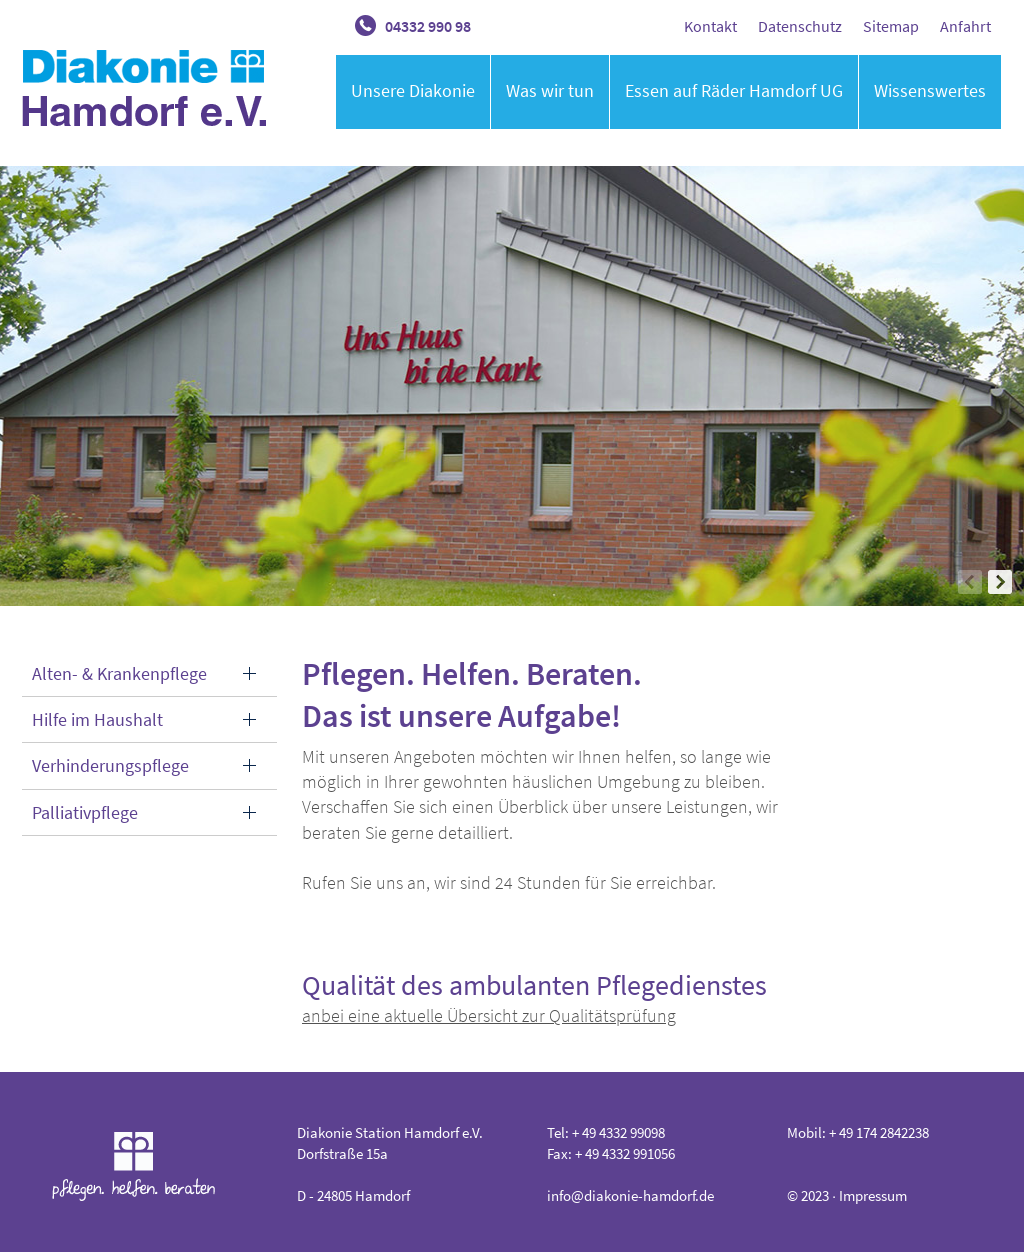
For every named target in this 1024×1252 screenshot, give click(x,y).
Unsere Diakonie (413, 90)
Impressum (873, 1195)
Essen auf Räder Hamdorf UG (734, 90)
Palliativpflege (85, 812)
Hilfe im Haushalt (97, 719)
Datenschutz (800, 26)
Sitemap (891, 26)
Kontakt (710, 26)
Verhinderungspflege (110, 765)
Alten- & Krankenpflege (119, 673)
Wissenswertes (930, 90)
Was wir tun (550, 90)
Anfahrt (965, 26)
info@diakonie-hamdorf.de (630, 1195)
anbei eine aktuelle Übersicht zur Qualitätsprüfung (489, 1015)
